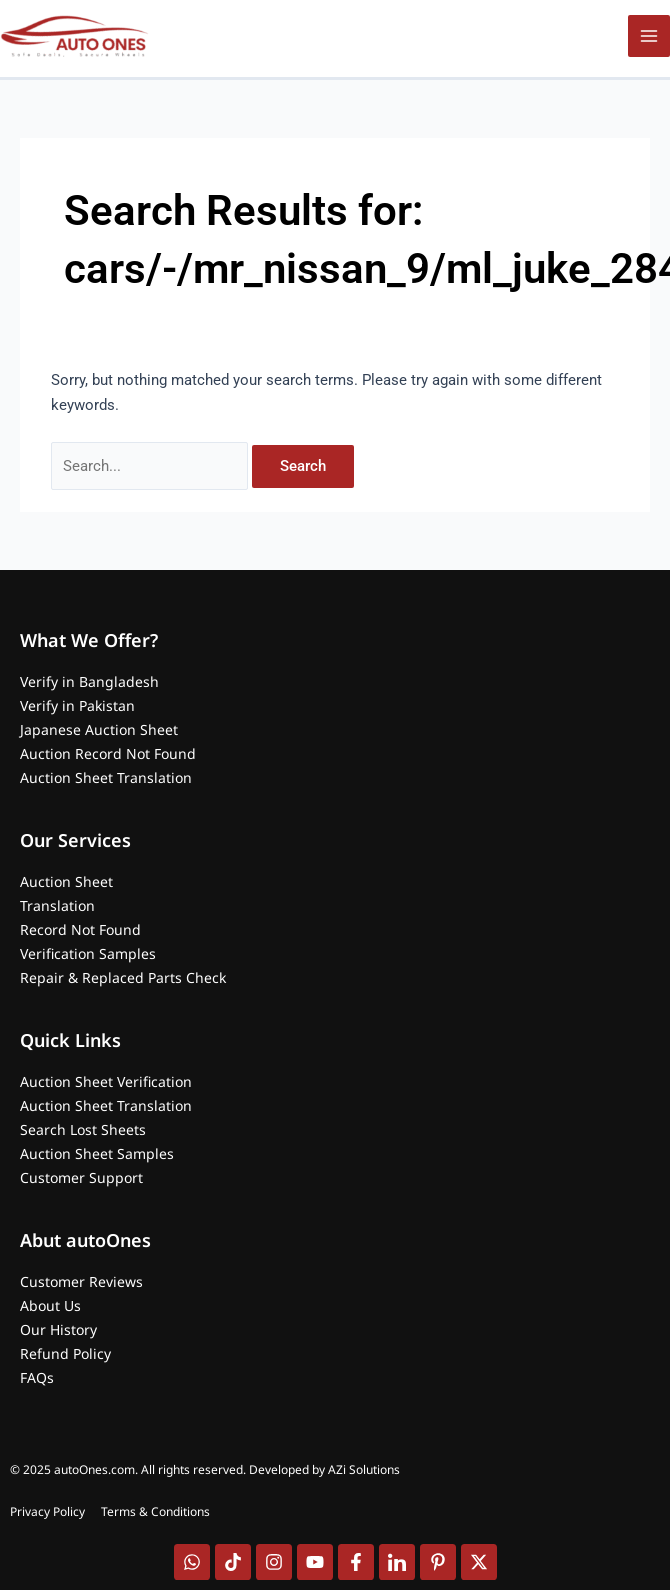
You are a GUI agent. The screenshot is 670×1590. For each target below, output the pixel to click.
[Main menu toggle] (649, 36)
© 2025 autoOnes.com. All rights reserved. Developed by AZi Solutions (205, 1469)
